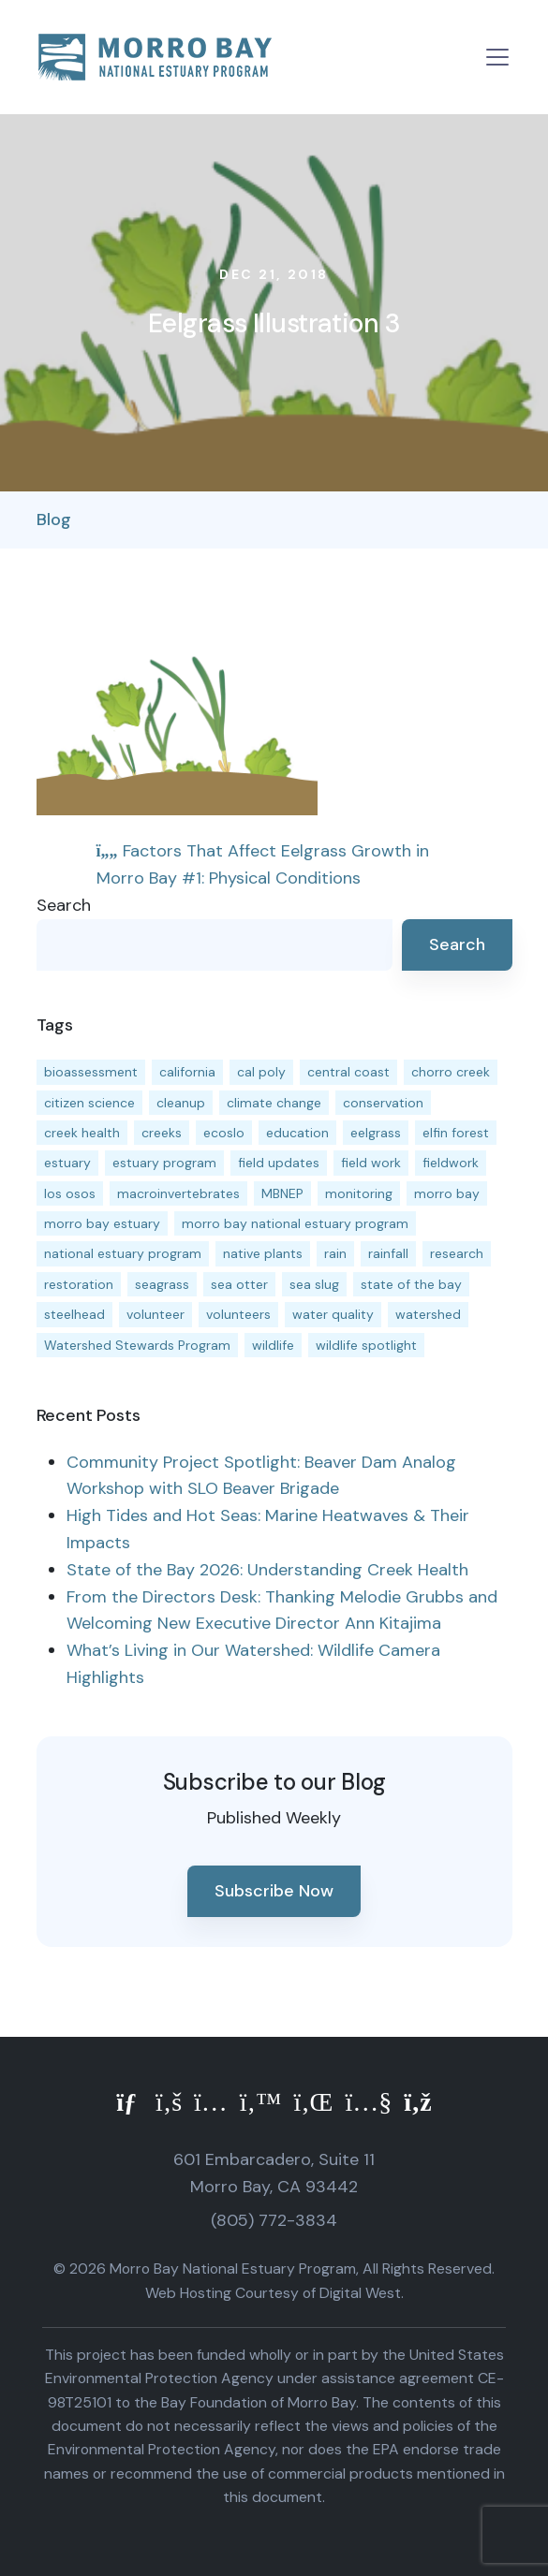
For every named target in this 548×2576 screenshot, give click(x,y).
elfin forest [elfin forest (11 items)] (455, 1132)
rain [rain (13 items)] (335, 1253)
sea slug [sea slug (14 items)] (314, 1284)
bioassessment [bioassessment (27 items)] (91, 1071)
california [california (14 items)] (187, 1071)
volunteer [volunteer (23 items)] (155, 1314)
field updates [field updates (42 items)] (278, 1162)
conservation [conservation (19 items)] (383, 1102)
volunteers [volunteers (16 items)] (238, 1314)
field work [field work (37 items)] (371, 1162)
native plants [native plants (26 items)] (263, 1253)
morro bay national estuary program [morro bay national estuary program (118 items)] (295, 1223)
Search (64, 905)
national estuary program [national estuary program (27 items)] (122, 1253)
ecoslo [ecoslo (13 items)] (223, 1132)
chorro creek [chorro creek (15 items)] (450, 1071)
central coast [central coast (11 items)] (348, 1071)
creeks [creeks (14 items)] (161, 1132)
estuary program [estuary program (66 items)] (164, 1162)
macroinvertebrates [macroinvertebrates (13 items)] (178, 1193)
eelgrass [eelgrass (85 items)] (375, 1132)
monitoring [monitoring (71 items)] (358, 1193)
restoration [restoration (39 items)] (78, 1284)
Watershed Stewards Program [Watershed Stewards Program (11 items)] (137, 1345)
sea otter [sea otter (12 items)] (239, 1284)
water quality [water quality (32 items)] (333, 1314)
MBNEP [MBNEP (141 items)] (282, 1193)
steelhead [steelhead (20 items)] (74, 1314)
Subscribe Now (274, 1891)
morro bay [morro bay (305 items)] (447, 1193)
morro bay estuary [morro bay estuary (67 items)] (102, 1223)
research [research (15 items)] (456, 1253)
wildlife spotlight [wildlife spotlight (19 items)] (366, 1345)
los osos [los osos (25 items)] (70, 1193)
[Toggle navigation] (497, 57)
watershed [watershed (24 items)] (428, 1314)
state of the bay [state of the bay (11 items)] (411, 1284)
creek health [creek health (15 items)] (82, 1132)
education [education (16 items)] (297, 1132)
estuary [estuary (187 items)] (67, 1162)
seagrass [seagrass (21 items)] (162, 1284)
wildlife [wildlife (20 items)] (273, 1345)
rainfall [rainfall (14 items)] (388, 1253)
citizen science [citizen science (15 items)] (89, 1102)
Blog (54, 519)
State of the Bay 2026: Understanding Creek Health (267, 1570)
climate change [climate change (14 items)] (274, 1102)
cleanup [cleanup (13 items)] (180, 1102)
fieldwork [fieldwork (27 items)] (450, 1162)
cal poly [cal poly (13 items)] (261, 1071)
